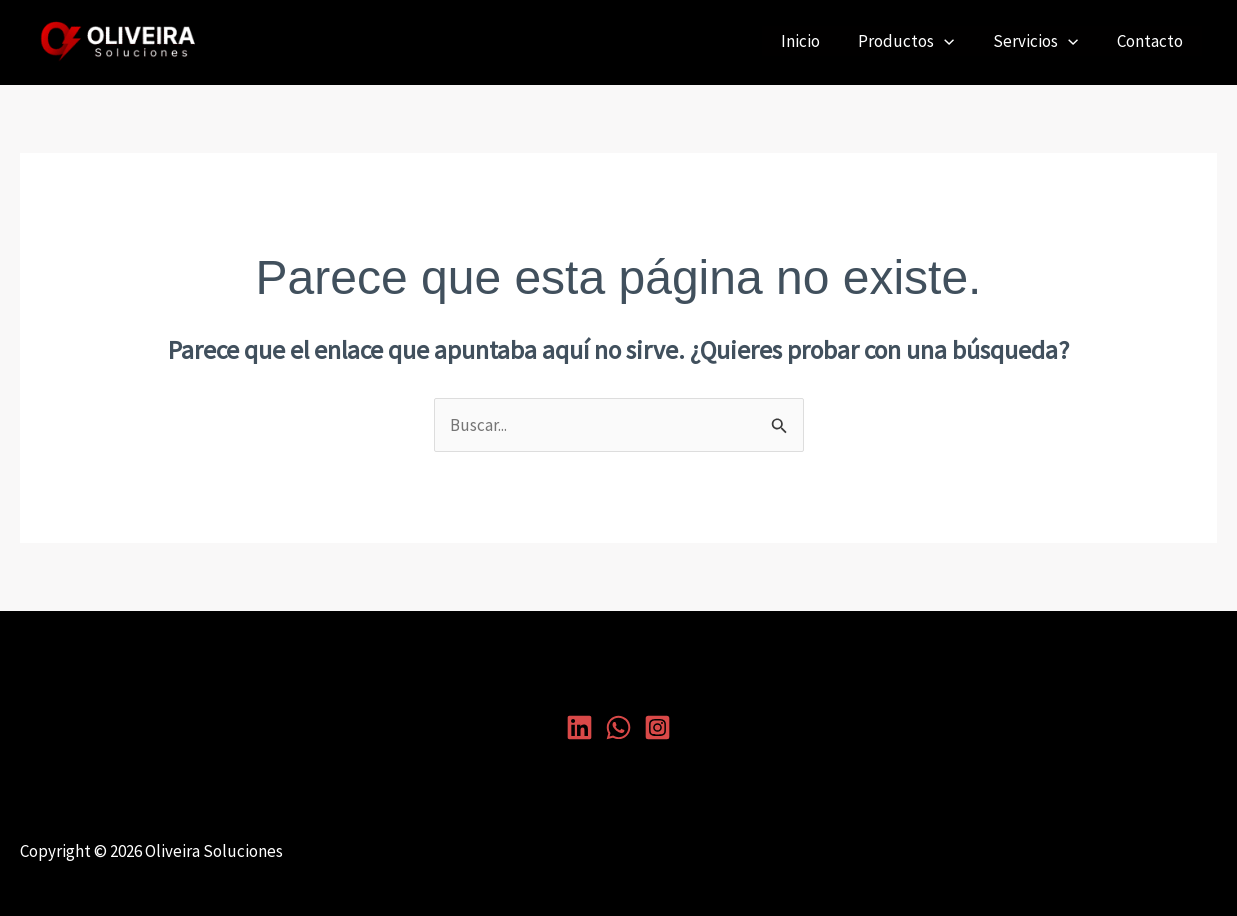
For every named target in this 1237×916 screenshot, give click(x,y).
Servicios (1042, 41)
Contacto (1152, 41)
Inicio (816, 41)
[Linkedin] (579, 727)
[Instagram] (657, 727)
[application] (956, 41)
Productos (918, 41)
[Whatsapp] (618, 727)
